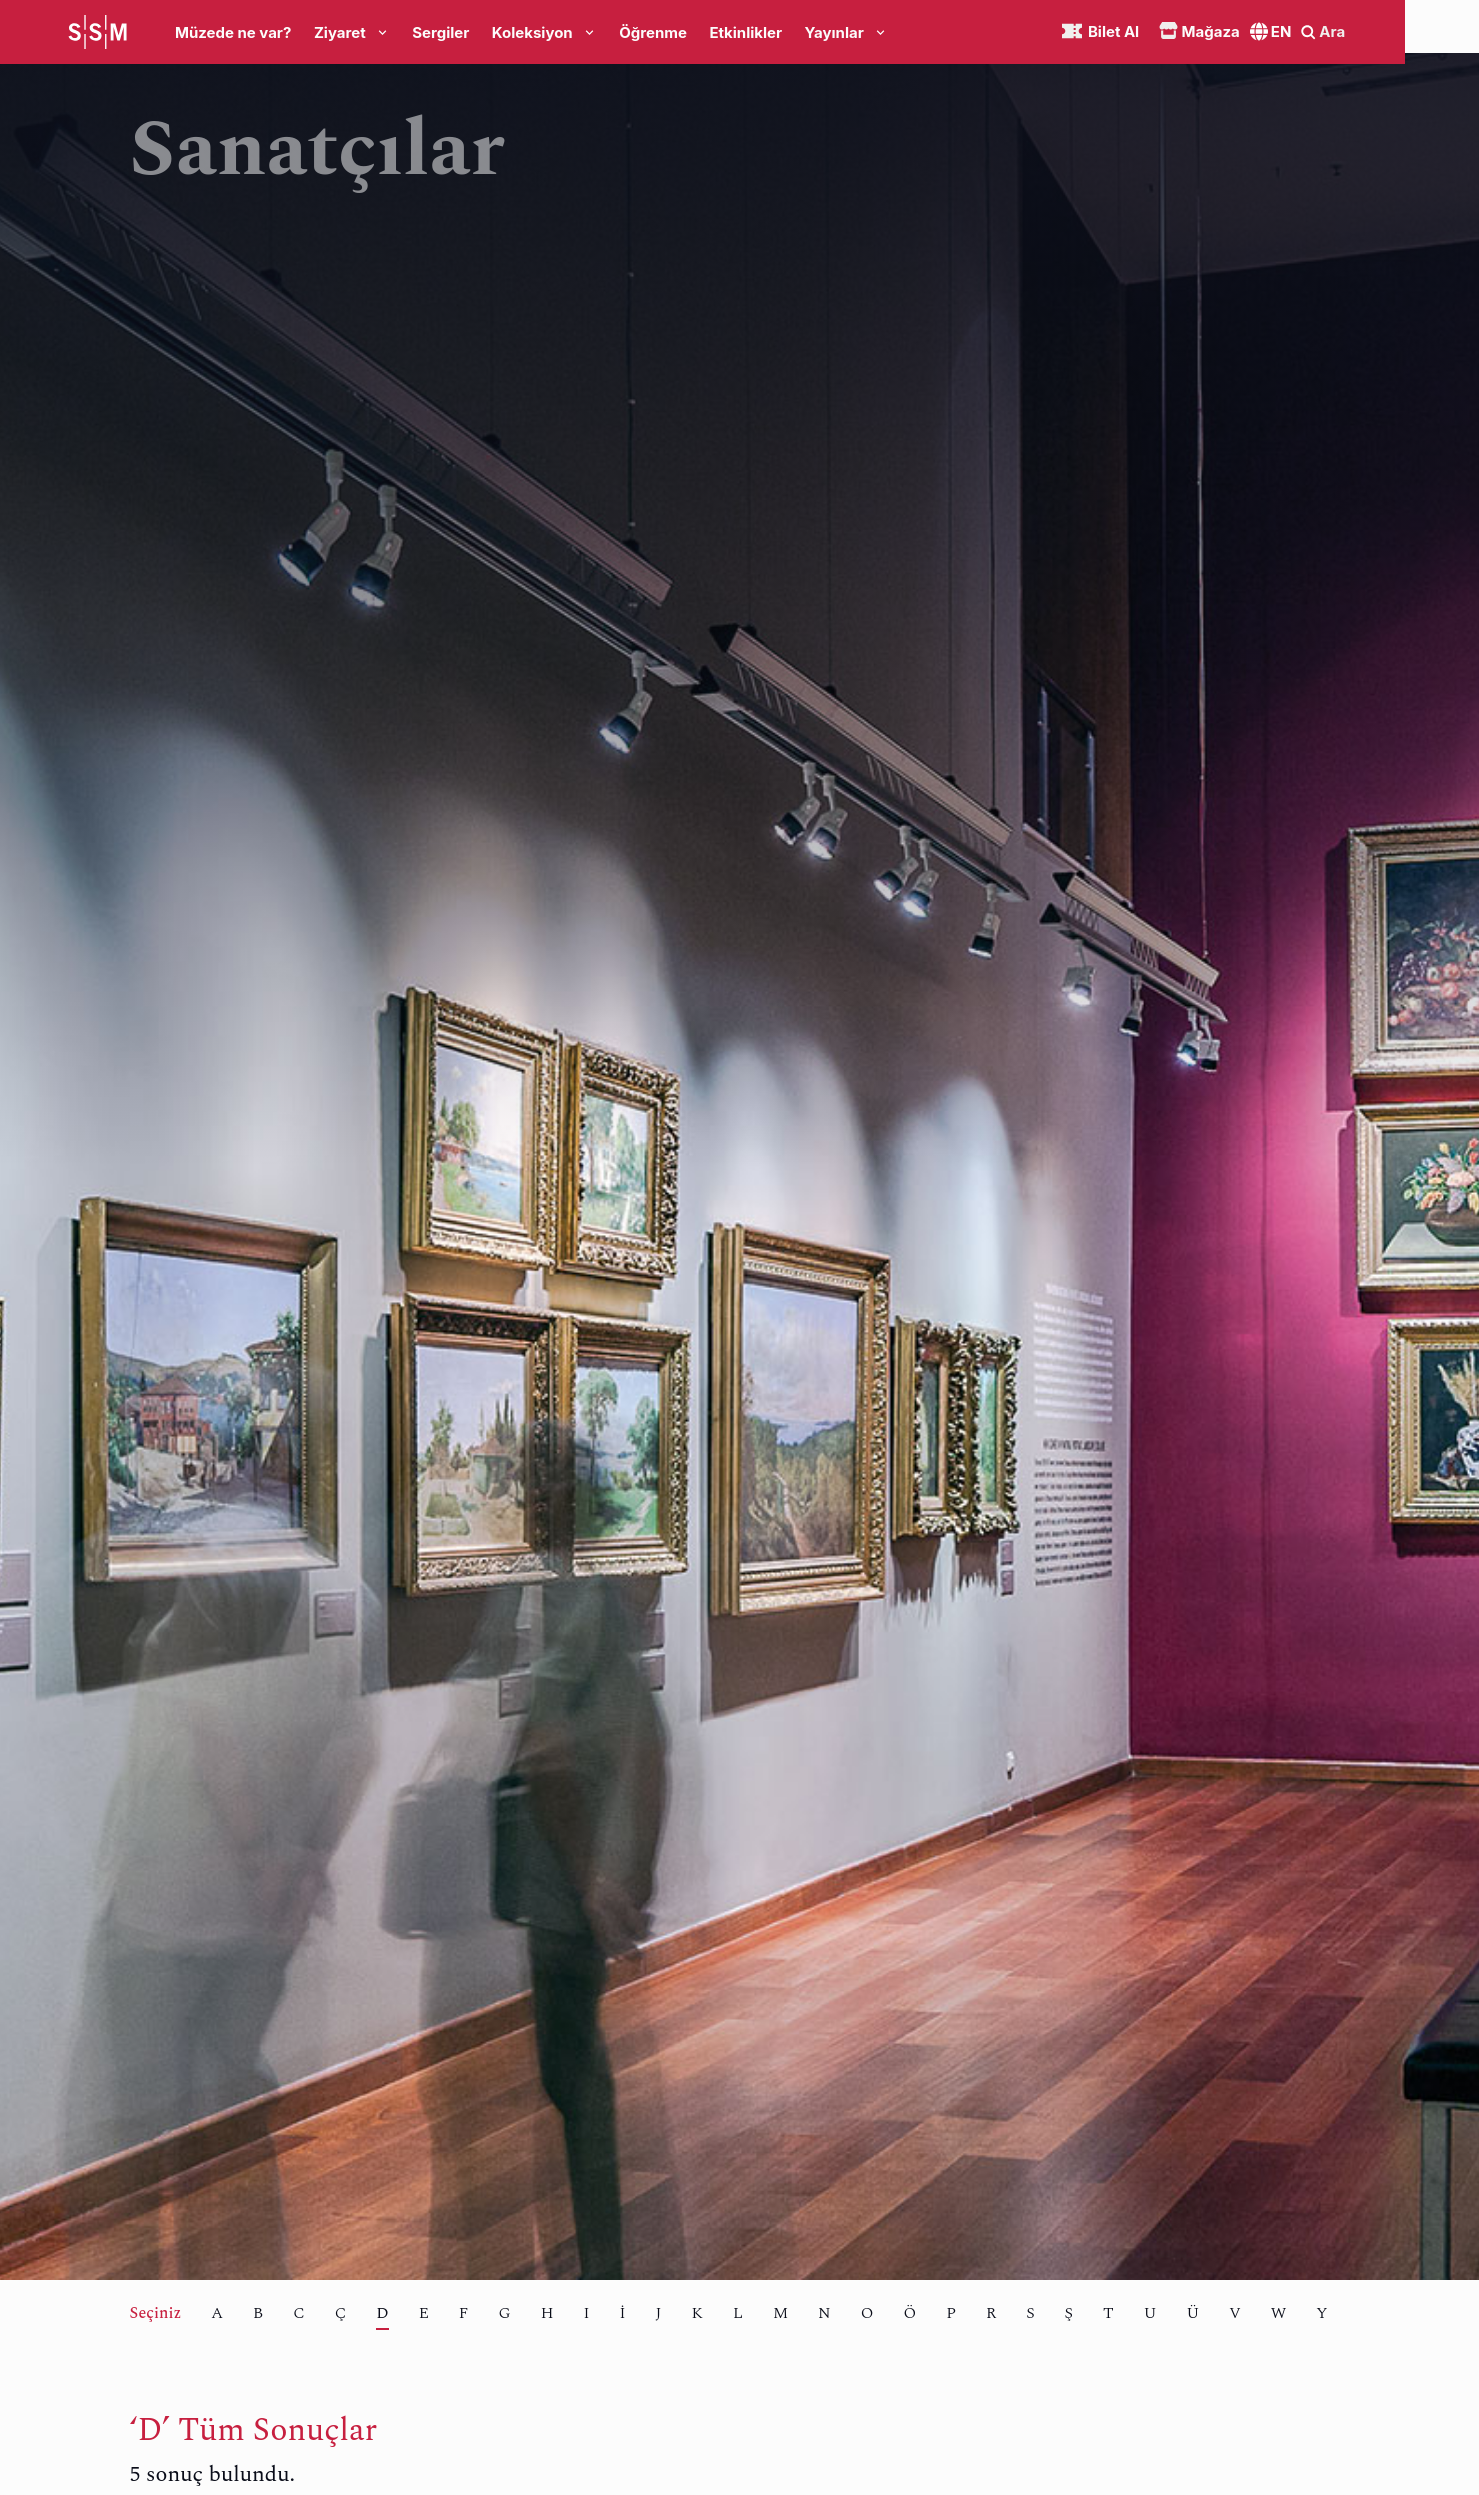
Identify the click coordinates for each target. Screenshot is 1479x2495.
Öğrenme (653, 32)
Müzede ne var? (233, 32)
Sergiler (440, 32)
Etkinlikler (745, 32)
